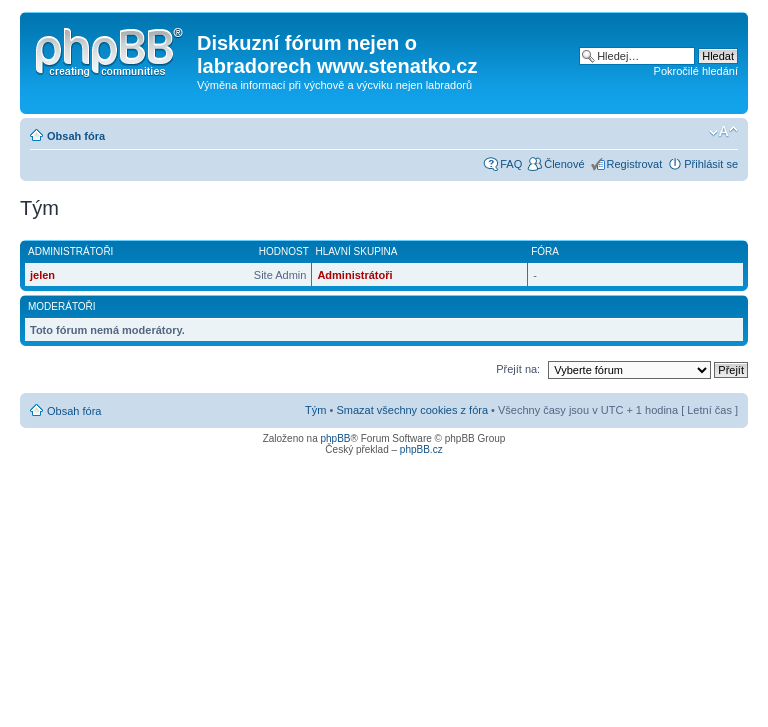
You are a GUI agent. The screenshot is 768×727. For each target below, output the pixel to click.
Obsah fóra (76, 136)
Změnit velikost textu (723, 132)
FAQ (511, 164)
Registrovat (635, 164)
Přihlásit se (711, 164)
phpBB (335, 438)
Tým (315, 410)
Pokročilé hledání (696, 71)
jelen (42, 275)
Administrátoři (354, 275)
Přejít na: (518, 369)
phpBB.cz (421, 449)
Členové (564, 164)
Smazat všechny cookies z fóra (412, 410)
